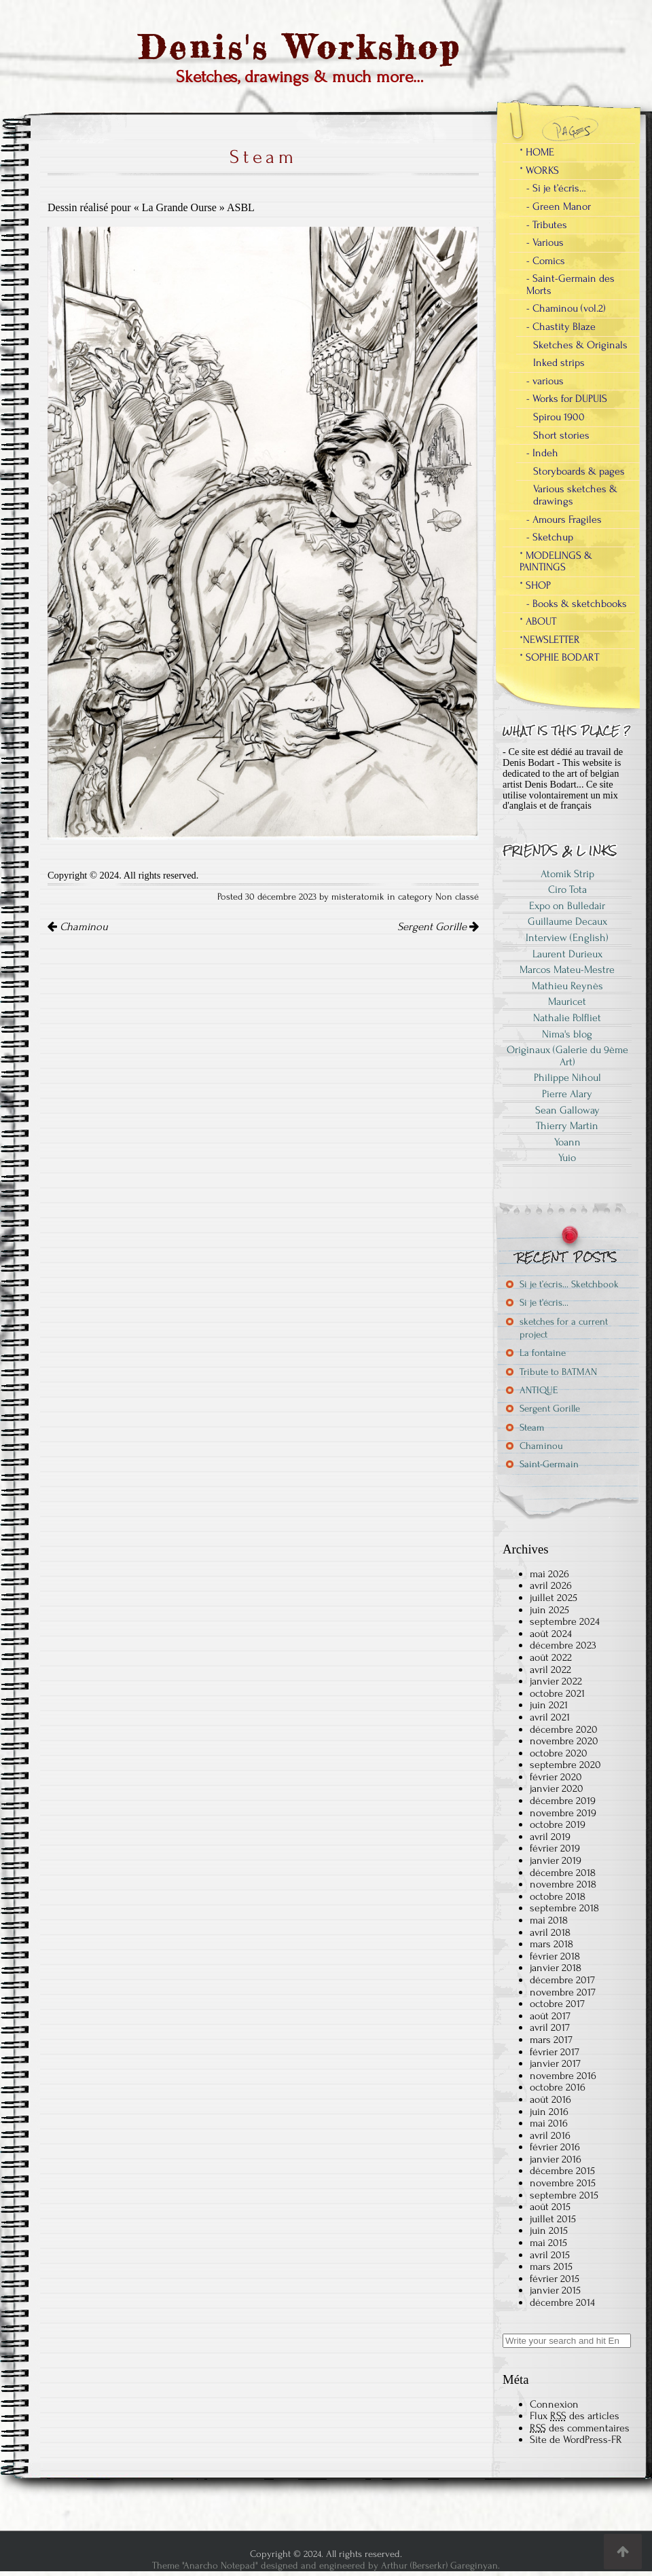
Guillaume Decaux (567, 921)
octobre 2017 (557, 2004)
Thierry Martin (567, 1126)
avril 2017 (550, 2027)
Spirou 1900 (559, 417)
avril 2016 (550, 2135)
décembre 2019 (563, 1801)
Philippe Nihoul (567, 1077)
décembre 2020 (564, 1729)
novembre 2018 (563, 1884)
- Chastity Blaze (561, 326)
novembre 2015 (563, 2183)
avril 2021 (550, 1717)
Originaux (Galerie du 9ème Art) (567, 1056)
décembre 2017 (562, 1980)
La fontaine (543, 1353)
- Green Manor (558, 206)
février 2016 (555, 2147)
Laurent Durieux (567, 954)
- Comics (545, 261)
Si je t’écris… (544, 1302)
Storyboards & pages (579, 471)
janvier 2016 (555, 2159)
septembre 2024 (565, 1621)
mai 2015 (548, 2243)
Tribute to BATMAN (558, 1372)
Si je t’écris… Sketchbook (569, 1284)
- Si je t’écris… (556, 188)
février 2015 (554, 2279)
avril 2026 (551, 1585)
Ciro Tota (567, 889)
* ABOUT (538, 621)
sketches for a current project (564, 1328)
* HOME (537, 152)
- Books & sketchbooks (576, 603)
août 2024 (551, 1633)
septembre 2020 (565, 1765)
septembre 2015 (564, 2195)
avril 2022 (550, 1669)
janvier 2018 (555, 1968)
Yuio (567, 1158)
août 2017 (550, 2016)
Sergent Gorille (438, 927)
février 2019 (555, 1848)
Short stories (561, 435)
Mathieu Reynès (567, 986)
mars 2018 (551, 1944)
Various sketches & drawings (575, 495)
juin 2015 (549, 2230)
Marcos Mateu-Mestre (567, 969)
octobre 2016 (557, 2087)
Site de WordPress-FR (576, 2439)
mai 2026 (549, 1574)
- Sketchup (549, 537)
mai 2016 (549, 2123)
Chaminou (78, 927)
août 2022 (551, 1657)
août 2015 (550, 2207)
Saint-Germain (549, 1464)
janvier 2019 (555, 1860)
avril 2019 (550, 1836)
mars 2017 (551, 2040)
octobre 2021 (557, 1693)
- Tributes (546, 225)
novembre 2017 (563, 1992)
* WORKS (539, 170)
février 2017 (554, 2052)
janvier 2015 (555, 2290)
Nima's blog (567, 1034)
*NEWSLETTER (550, 639)
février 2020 (556, 1777)
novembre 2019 (563, 1813)
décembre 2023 (563, 1645)
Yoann (567, 1142)
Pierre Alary (567, 1094)
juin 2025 (549, 1610)
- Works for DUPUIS (566, 398)
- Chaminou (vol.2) (566, 308)
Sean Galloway (567, 1110)
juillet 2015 (553, 2219)
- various (545, 381)
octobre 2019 (557, 1824)
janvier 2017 (555, 2063)
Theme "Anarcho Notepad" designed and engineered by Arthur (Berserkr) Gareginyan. (326, 2565)
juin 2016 (549, 2111)
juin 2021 (549, 1705)
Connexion (554, 2404)
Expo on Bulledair (567, 906)
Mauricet (567, 1001)
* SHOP (535, 585)
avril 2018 (550, 1932)
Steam (532, 1427)
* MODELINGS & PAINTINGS (556, 561)
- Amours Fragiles (564, 519)
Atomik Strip (567, 874)
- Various (545, 242)
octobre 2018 (557, 1896)
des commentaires (580, 2428)
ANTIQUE (539, 1390)
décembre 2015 (562, 2171)
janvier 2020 (556, 1788)
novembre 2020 (564, 1741)
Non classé (457, 896)
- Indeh (542, 453)
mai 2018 (549, 1920)
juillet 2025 (553, 1597)
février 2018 (555, 1956)
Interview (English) (567, 938)
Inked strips (559, 362)
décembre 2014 (562, 2302)
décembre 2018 (563, 1872)
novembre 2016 (563, 2075)
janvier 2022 (556, 1681)
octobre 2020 (558, 1753)
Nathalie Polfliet (567, 1018)
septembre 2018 (564, 1908)
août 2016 (550, 2099)
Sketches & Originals (580, 345)
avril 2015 (550, 2255)
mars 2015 (551, 2266)
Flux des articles (574, 2416)
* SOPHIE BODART (559, 657)
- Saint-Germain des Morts (570, 284)
